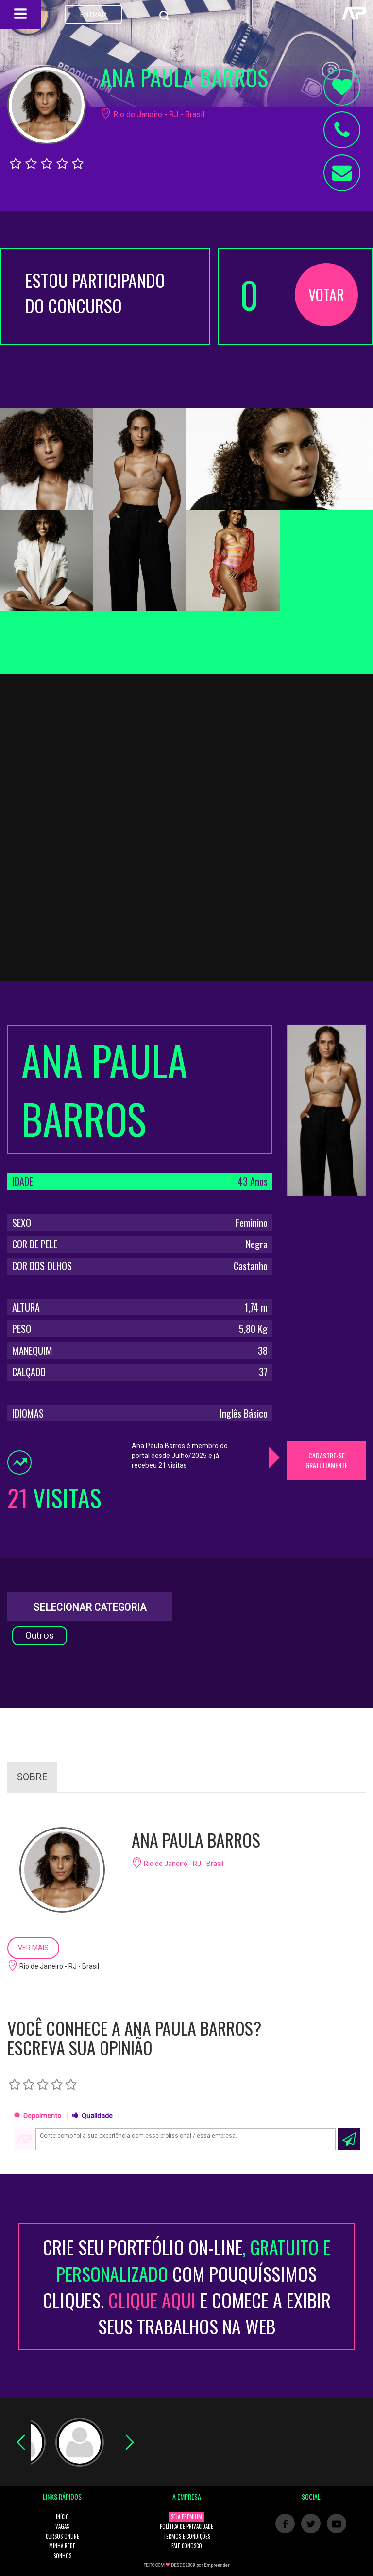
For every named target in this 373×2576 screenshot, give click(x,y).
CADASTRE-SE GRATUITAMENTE (326, 1460)
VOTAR (326, 294)
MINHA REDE (62, 2546)
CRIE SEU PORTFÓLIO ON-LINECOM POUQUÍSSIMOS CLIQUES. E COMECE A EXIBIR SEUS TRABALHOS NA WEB (187, 2286)
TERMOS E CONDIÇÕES (186, 2536)
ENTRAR (93, 14)
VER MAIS (33, 1948)
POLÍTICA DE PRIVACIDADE (186, 2526)
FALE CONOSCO (186, 2546)
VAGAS (62, 2526)
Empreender (217, 2565)
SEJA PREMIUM (186, 2517)
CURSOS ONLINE (62, 2536)
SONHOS (62, 2555)
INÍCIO (62, 2517)
